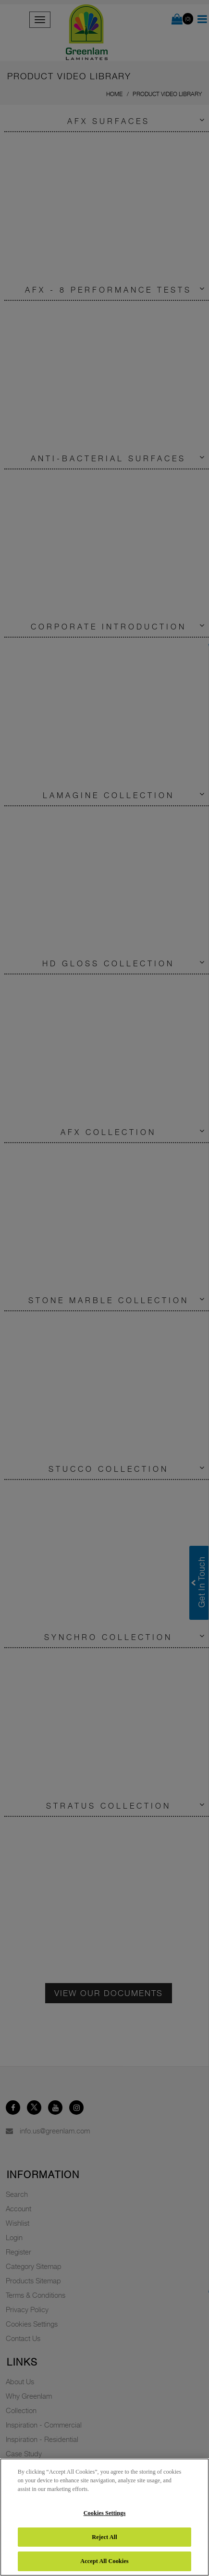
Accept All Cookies (104, 2561)
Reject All (104, 2537)
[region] (104, 2517)
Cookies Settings (105, 2513)
